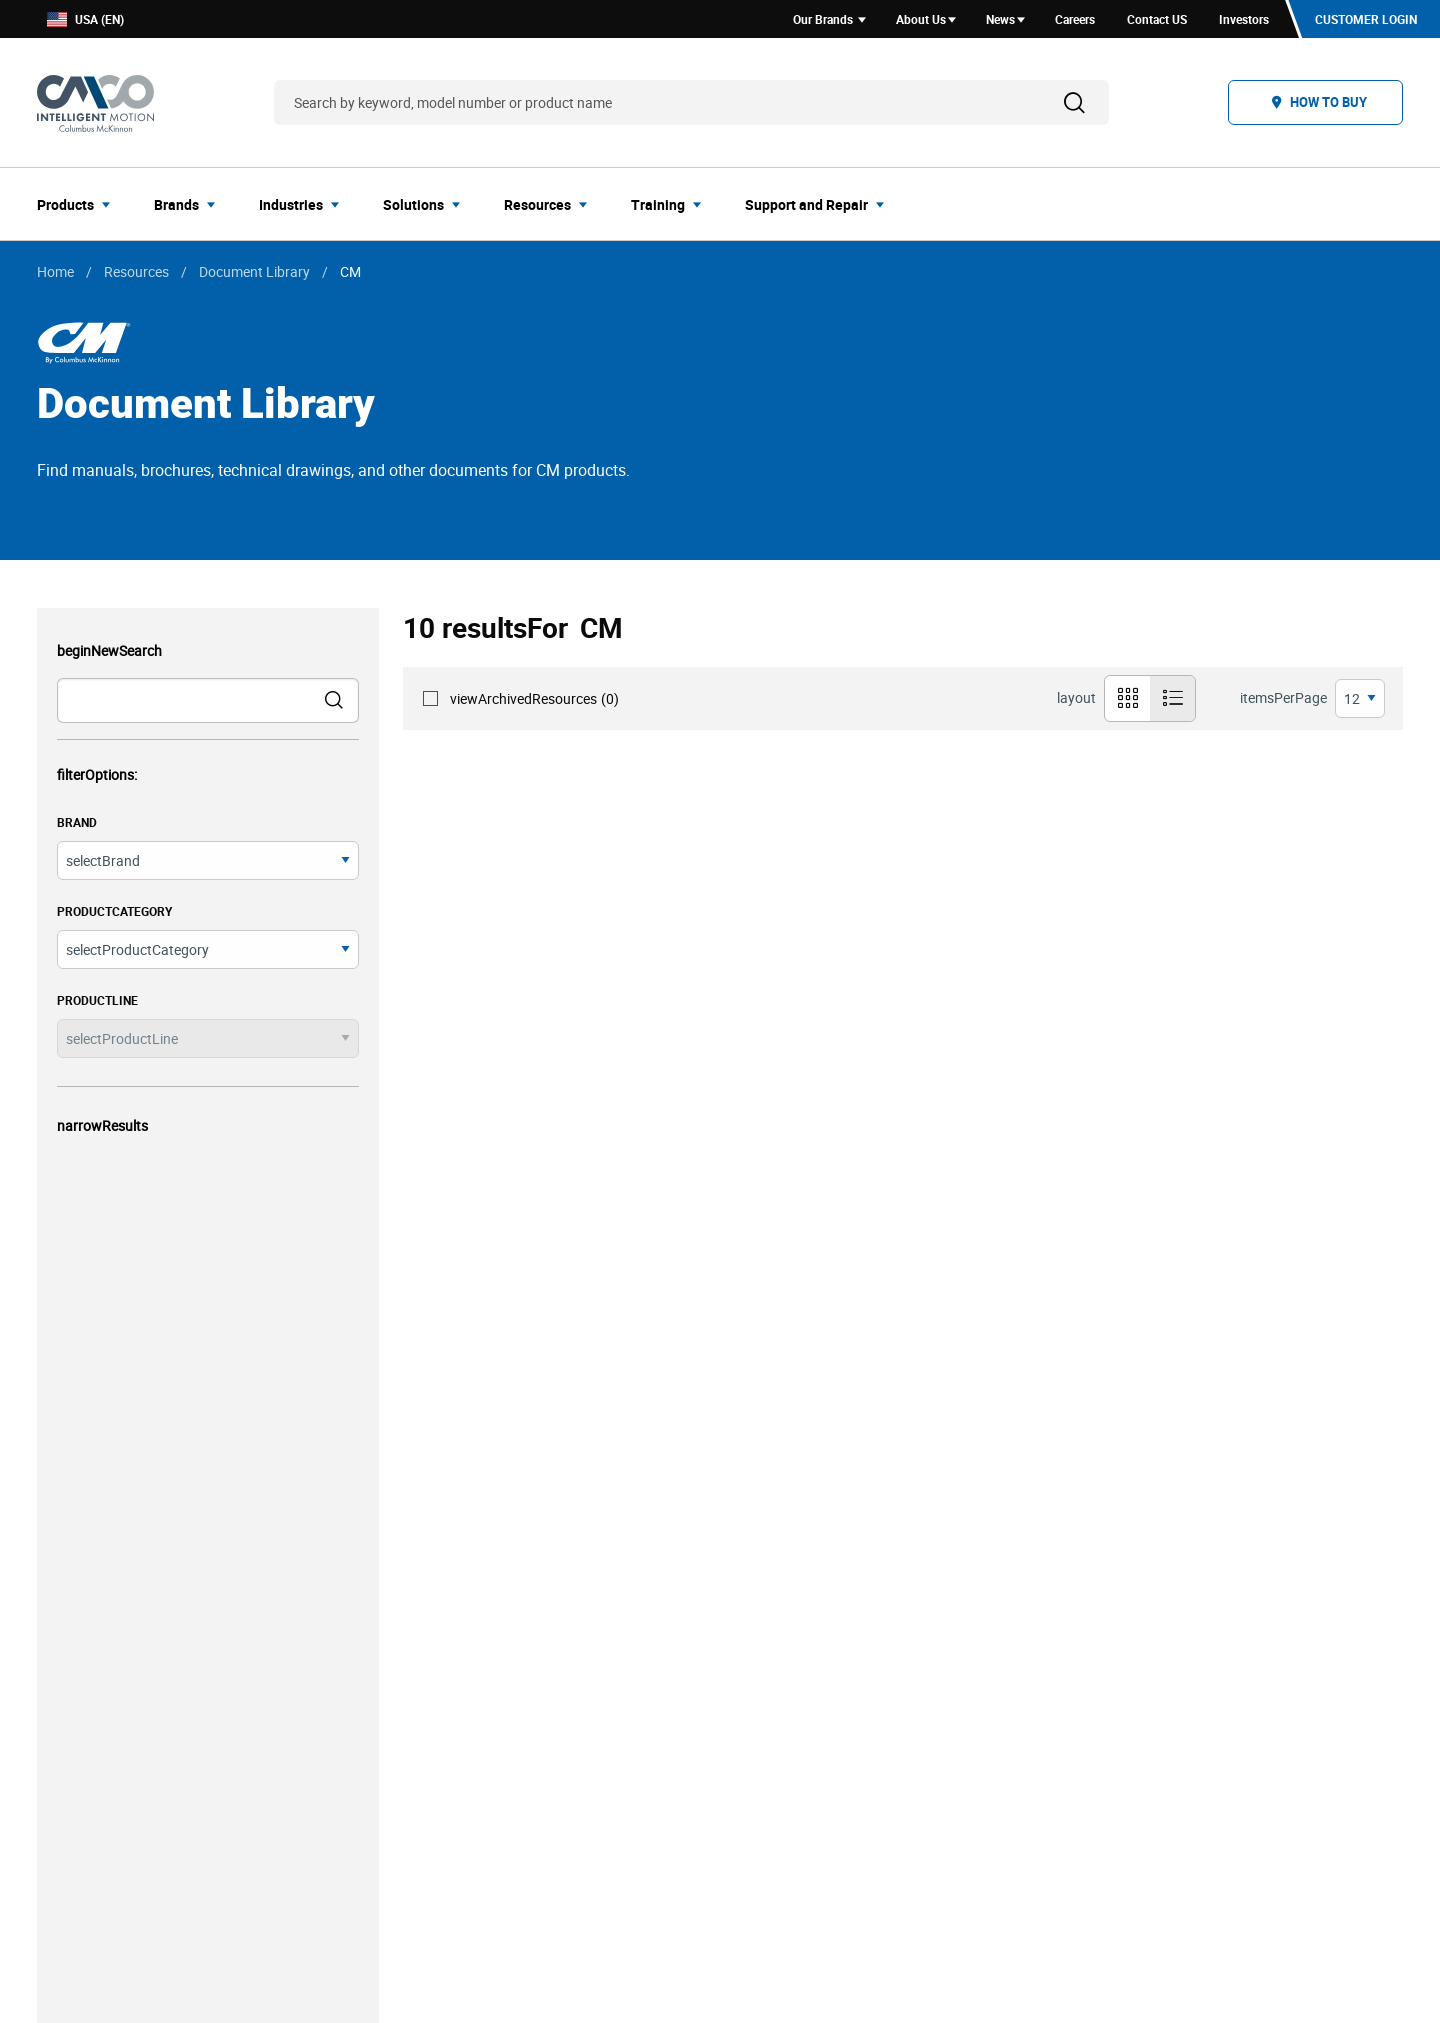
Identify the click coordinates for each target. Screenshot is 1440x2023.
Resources (136, 271)
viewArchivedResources (534, 698)
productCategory (114, 911)
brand (77, 822)
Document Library (254, 271)
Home (55, 271)
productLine (97, 1000)
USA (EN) (85, 19)
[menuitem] (79, 204)
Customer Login (1366, 19)
